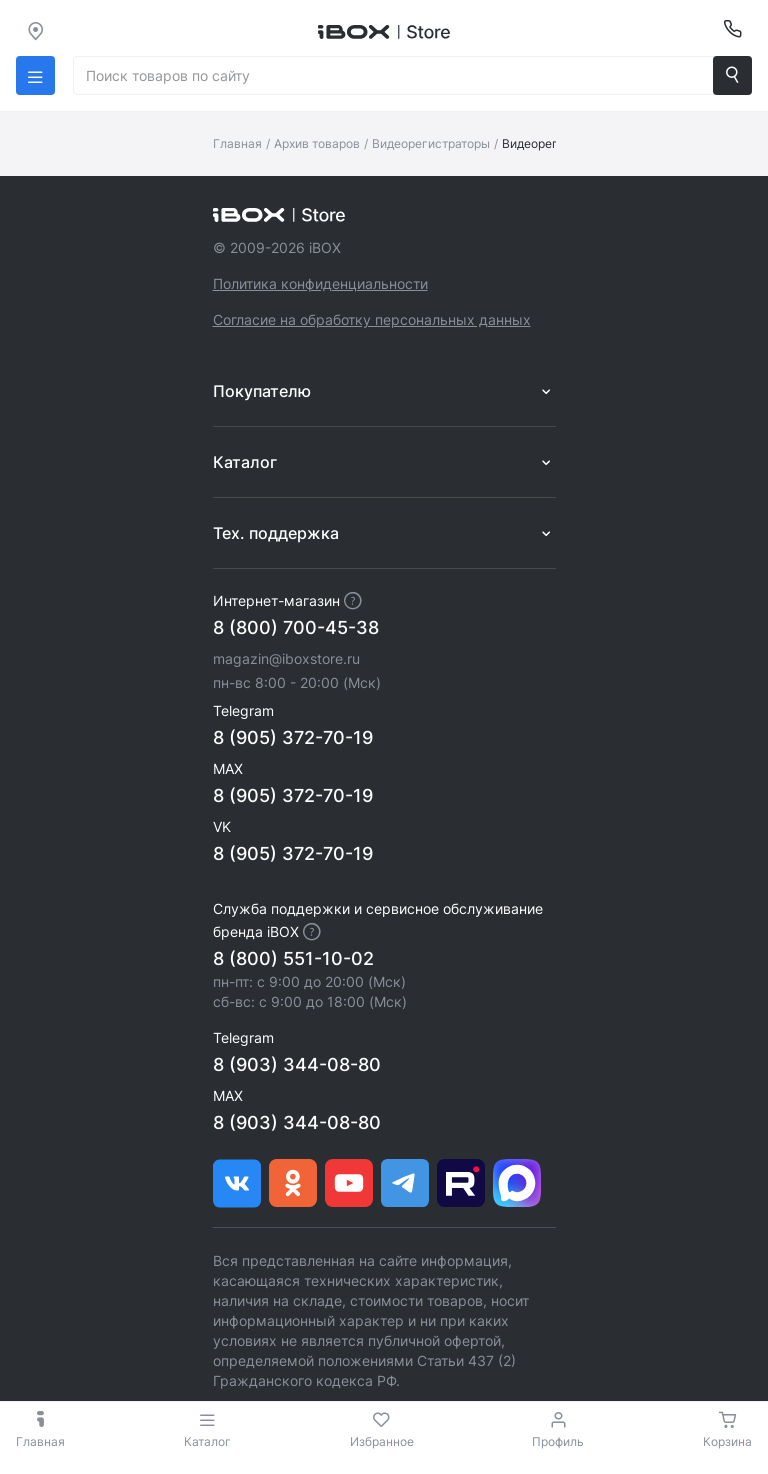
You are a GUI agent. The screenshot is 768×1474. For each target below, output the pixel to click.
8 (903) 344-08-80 (297, 1064)
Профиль (558, 1441)
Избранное (382, 1441)
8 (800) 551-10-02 (293, 958)
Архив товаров (317, 143)
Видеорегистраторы (431, 143)
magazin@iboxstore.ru (286, 658)
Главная (237, 143)
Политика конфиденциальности (320, 283)
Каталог (207, 1429)
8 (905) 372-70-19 (293, 737)
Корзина (727, 1441)
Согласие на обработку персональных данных (372, 319)
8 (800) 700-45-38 (296, 627)
